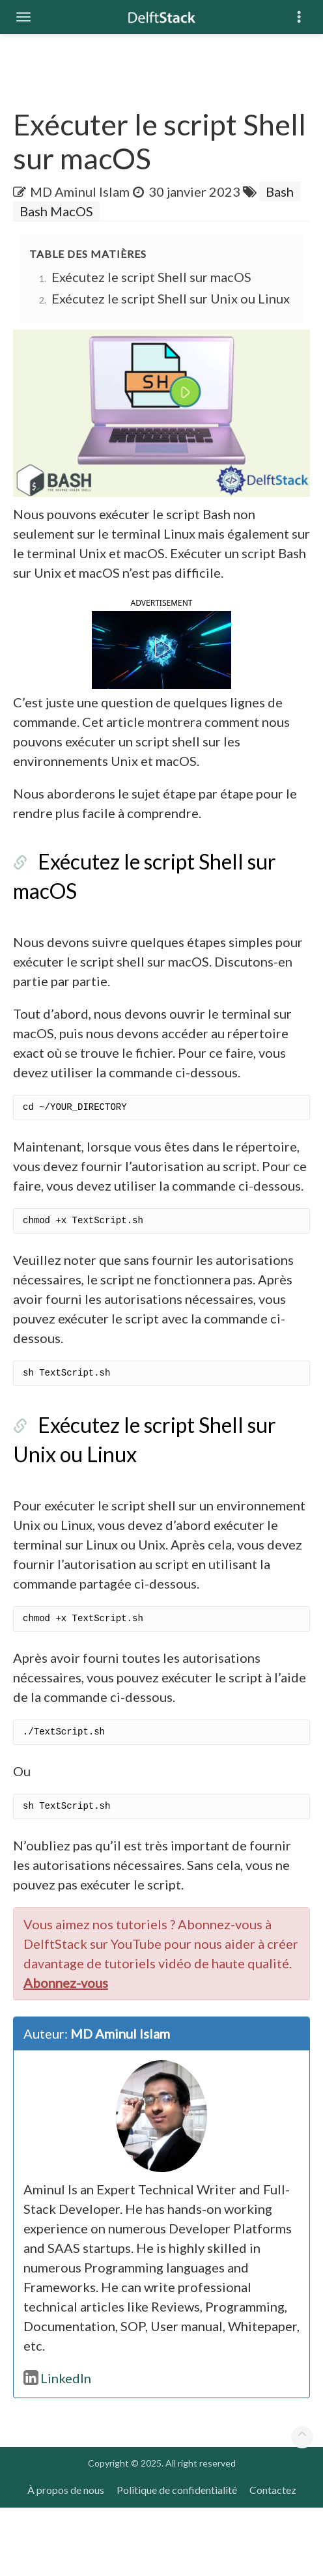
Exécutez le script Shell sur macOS (151, 277)
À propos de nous (65, 2558)
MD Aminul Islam (80, 191)
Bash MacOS (56, 211)
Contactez (272, 2558)
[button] (161, 682)
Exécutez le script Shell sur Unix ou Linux (170, 298)
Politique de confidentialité (177, 2558)
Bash (280, 191)
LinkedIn (57, 2446)
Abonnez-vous (65, 2051)
